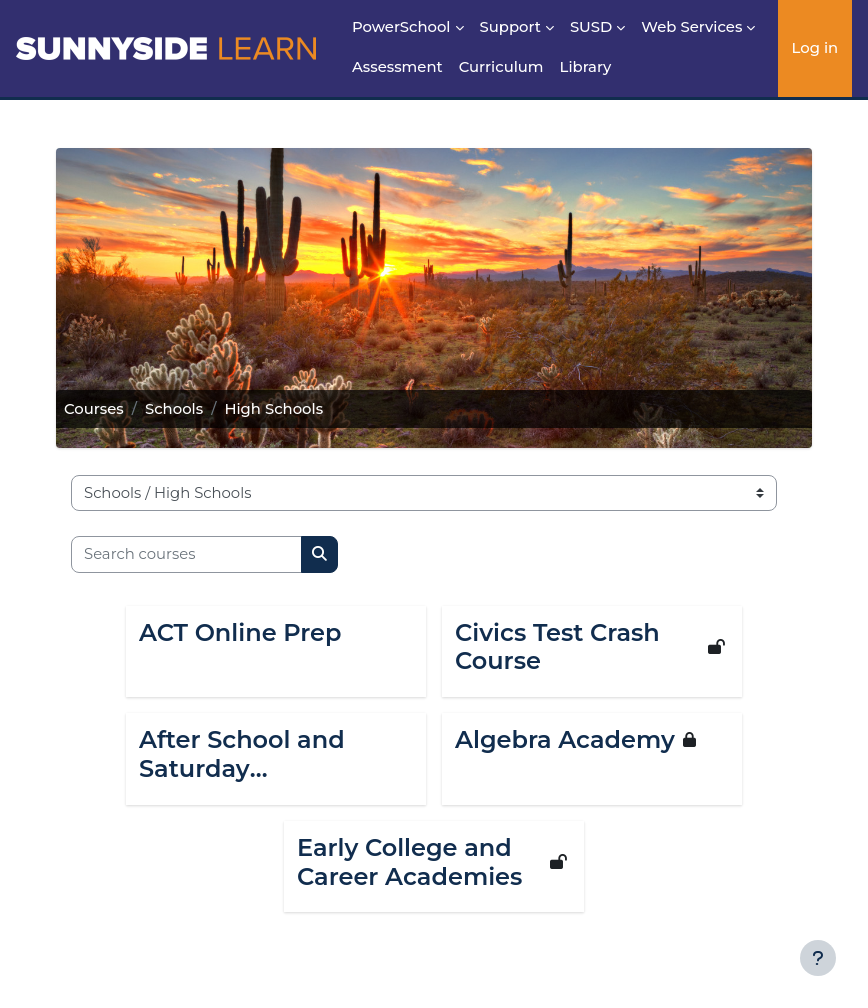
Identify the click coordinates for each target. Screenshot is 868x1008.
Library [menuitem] (586, 67)
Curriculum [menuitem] (501, 67)
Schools (174, 409)
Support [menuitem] (510, 27)
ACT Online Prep (240, 633)
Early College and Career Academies (409, 862)
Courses (94, 409)
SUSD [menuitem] (591, 27)
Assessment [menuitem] (397, 67)
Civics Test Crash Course (557, 647)
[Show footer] (818, 958)
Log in (815, 48)
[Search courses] (186, 554)
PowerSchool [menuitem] (401, 27)
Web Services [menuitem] (691, 27)
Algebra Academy (565, 740)
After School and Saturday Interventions (242, 755)
